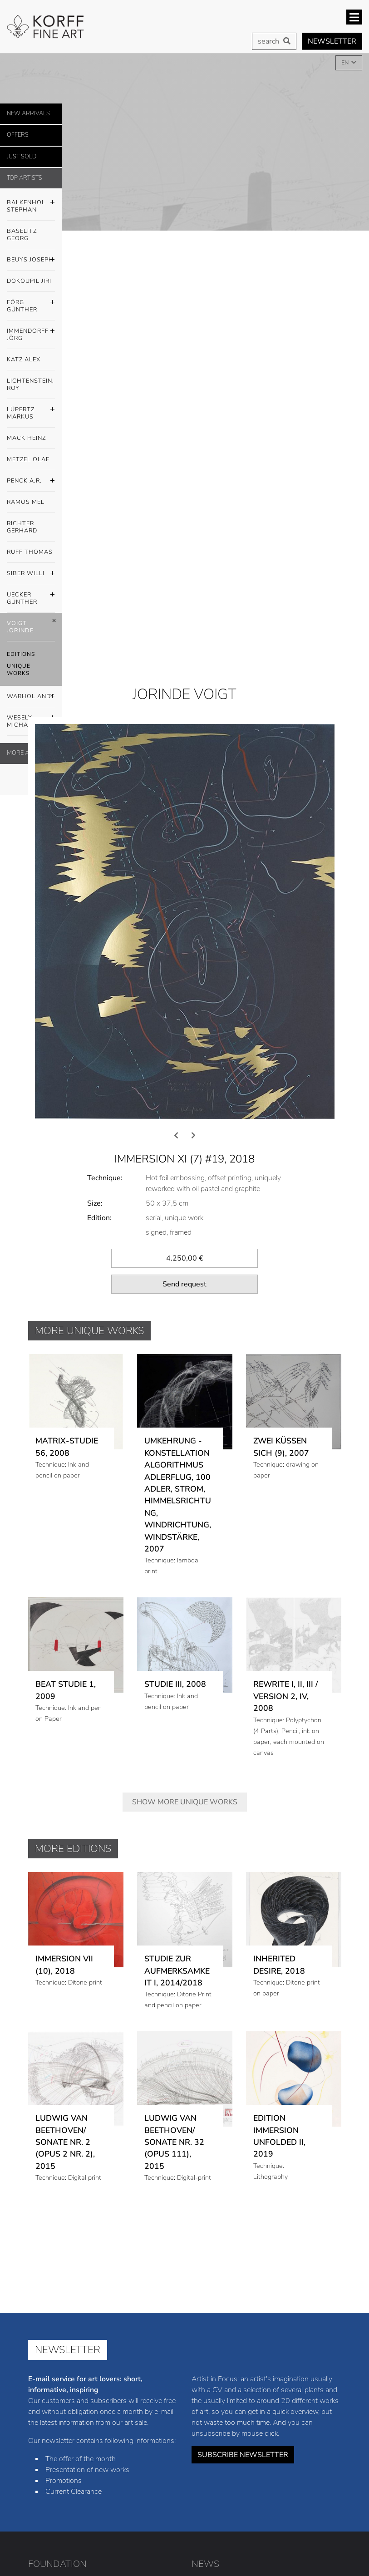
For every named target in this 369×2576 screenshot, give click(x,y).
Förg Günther (31, 304)
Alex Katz (262, 2449)
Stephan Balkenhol (221, 2422)
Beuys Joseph (31, 260)
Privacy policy (274, 2559)
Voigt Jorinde (31, 624)
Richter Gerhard (22, 527)
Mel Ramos (247, 2477)
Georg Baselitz (277, 2422)
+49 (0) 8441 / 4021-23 (84, 2422)
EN (345, 63)
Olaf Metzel (302, 2463)
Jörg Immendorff (217, 2449)
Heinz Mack (263, 2463)
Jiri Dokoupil (258, 2436)
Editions (21, 654)
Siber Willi (31, 574)
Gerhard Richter (293, 2477)
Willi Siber (252, 2491)
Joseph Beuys (213, 2436)
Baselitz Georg (22, 234)
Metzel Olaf (28, 459)
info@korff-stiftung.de (88, 2440)
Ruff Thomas (30, 552)
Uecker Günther (31, 596)
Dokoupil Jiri (29, 281)
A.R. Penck (208, 2477)
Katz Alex (23, 359)
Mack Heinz (26, 438)
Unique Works (18, 669)
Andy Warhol (256, 2505)
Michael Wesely (306, 2505)
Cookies (325, 2559)
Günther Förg (302, 2436)
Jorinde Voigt (211, 2505)
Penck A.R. (31, 481)
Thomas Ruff (212, 2491)
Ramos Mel (25, 502)
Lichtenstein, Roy (30, 384)
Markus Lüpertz (216, 2463)
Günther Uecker (296, 2491)
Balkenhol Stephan (31, 204)
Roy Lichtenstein (307, 2449)
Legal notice (217, 2559)
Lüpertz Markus (31, 411)
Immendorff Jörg (31, 332)
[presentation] (176, 935)
